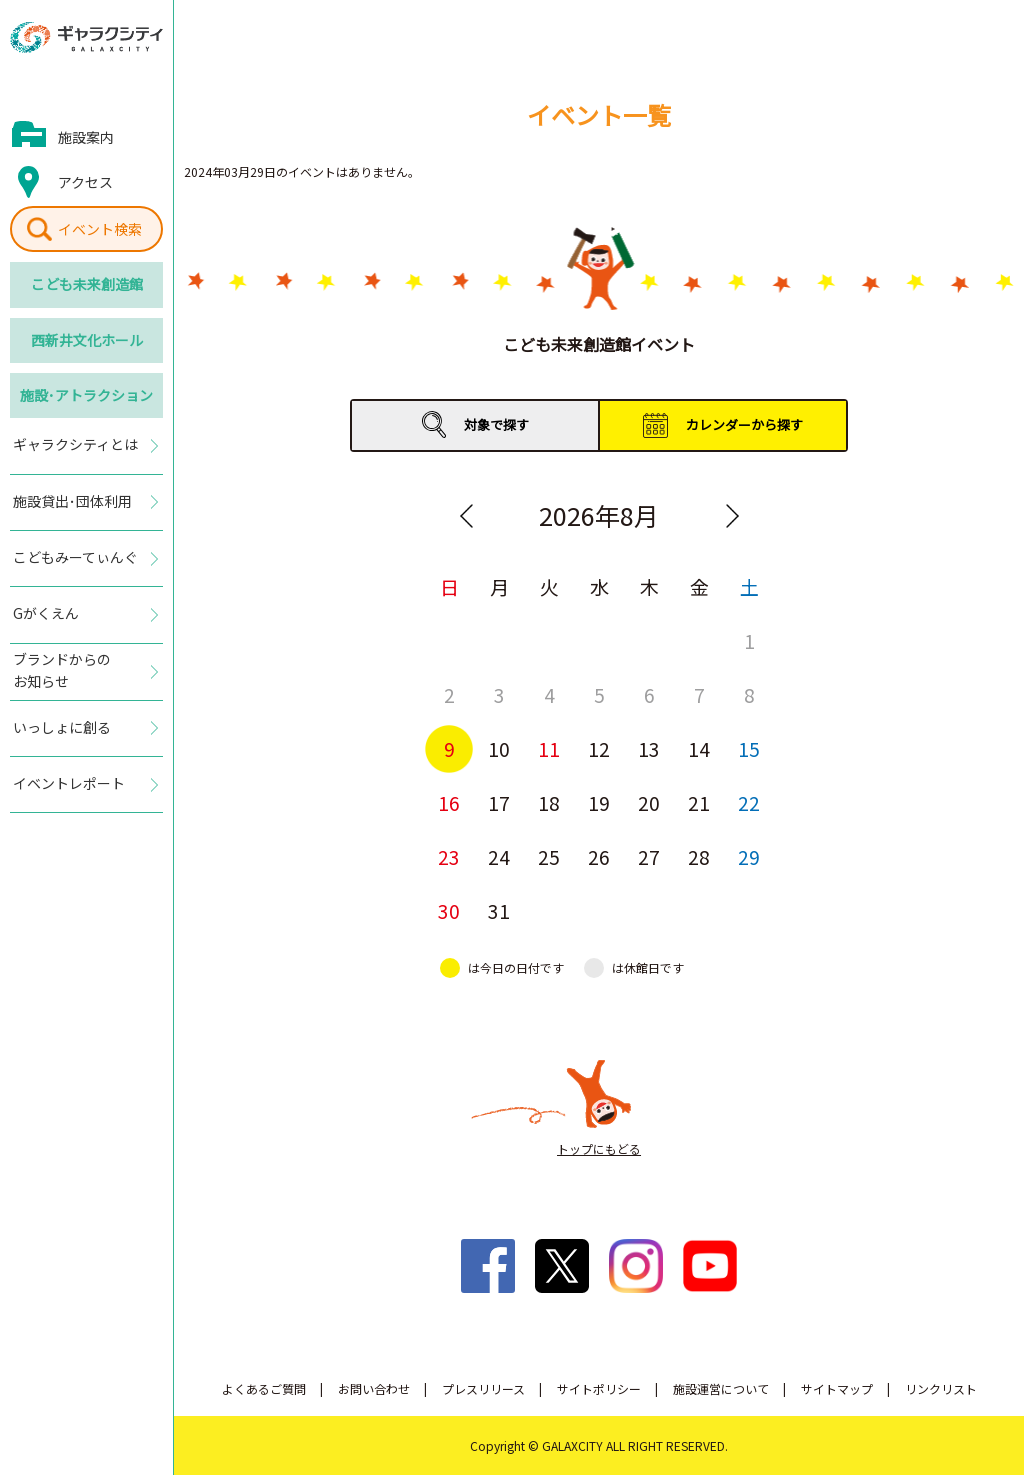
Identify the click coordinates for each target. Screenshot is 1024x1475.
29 (749, 856)
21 (699, 802)
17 (499, 802)
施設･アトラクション (86, 395)
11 (549, 748)
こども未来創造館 (87, 284)
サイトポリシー (599, 1388)
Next (732, 516)
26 (599, 856)
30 (449, 910)
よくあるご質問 (264, 1388)
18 (549, 802)
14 (699, 748)
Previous (466, 516)
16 (449, 802)
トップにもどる (599, 1148)
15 (749, 748)
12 (599, 748)
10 (499, 748)
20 (649, 802)
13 (649, 748)
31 (499, 910)
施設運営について (721, 1388)
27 (649, 856)
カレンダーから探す (744, 424)
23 (449, 856)
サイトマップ (837, 1388)
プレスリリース (483, 1388)
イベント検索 (100, 229)
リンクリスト (941, 1388)
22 (749, 802)
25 (549, 856)
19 (599, 802)
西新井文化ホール (87, 340)
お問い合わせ (374, 1388)
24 (499, 856)
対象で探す (496, 424)
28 (699, 856)
